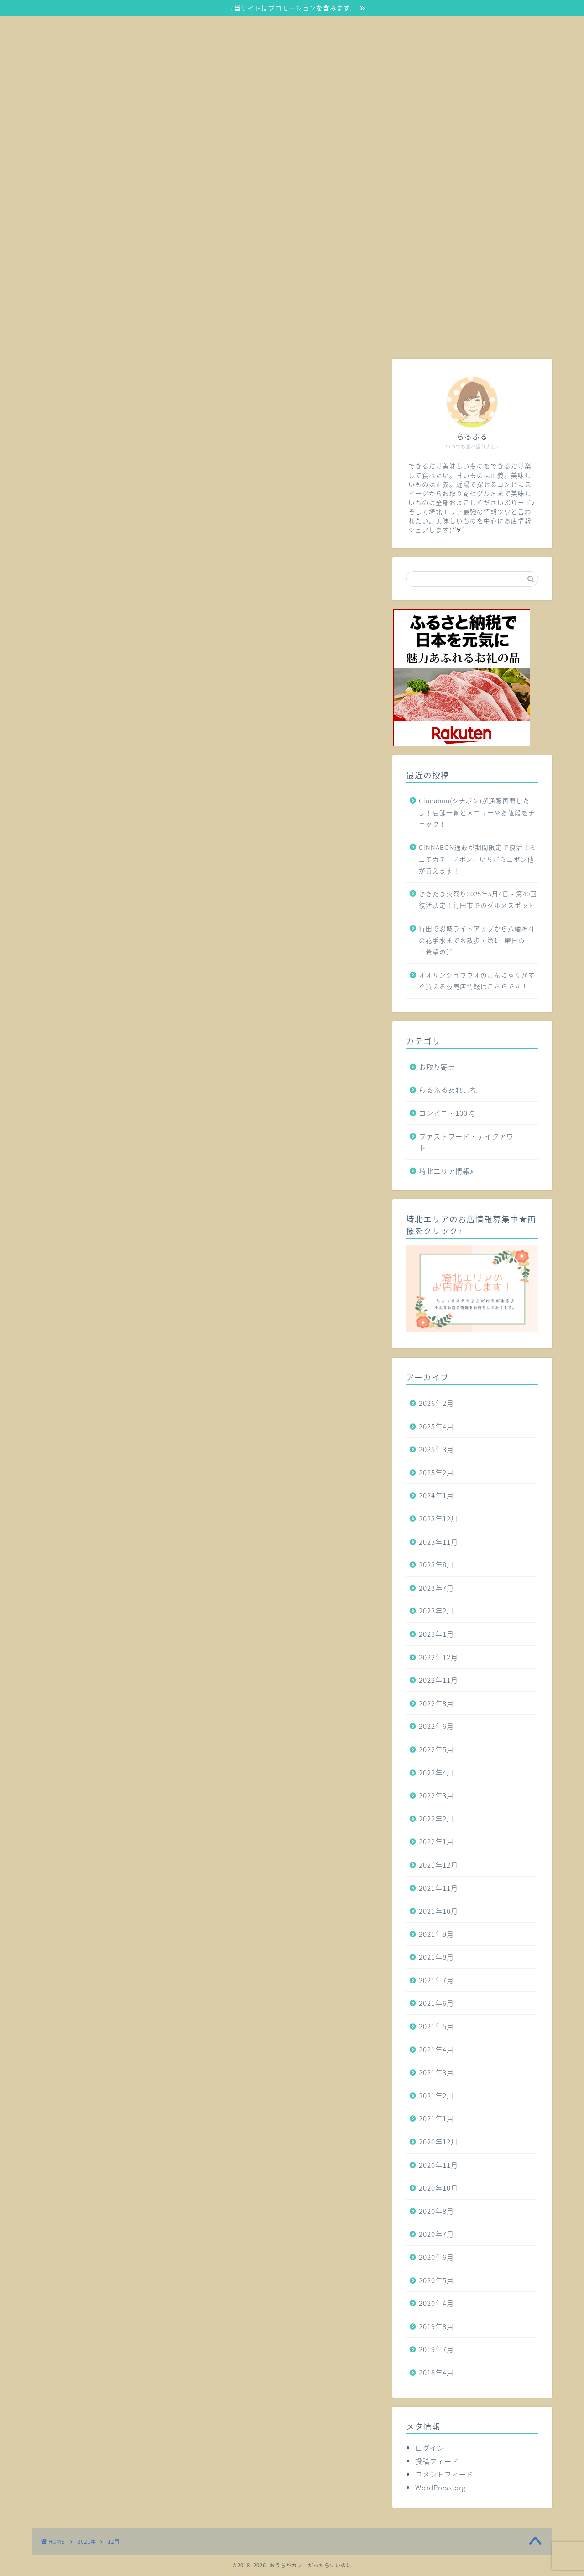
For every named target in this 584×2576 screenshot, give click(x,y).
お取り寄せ (437, 1067)
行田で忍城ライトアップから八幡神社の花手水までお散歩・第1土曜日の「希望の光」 (477, 940)
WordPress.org (440, 2487)
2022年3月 (436, 1795)
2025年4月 (436, 1426)
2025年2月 (436, 1472)
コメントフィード (444, 2474)
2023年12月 (438, 1518)
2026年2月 (436, 1403)
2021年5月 (436, 2026)
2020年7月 (436, 2233)
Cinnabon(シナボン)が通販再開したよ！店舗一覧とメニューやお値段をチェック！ (477, 812)
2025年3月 (436, 1449)
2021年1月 (436, 2118)
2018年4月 (436, 2372)
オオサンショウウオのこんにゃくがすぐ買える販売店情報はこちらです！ (477, 980)
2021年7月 (436, 1980)
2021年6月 (436, 2003)
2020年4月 (436, 2303)
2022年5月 (436, 1749)
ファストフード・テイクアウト (466, 1142)
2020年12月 (438, 2141)
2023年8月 (436, 1564)
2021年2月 (436, 2095)
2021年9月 (436, 1934)
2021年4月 (436, 2049)
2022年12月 (438, 1657)
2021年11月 (438, 1888)
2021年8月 (436, 1957)
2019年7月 (436, 2349)
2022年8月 (436, 1703)
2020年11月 (438, 2165)
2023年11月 (438, 1541)
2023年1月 (436, 1634)
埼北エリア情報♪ (446, 1171)
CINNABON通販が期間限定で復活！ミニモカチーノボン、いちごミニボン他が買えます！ (478, 859)
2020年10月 (438, 2187)
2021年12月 (438, 1864)
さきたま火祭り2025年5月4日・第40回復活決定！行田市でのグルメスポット (478, 899)
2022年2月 (436, 1818)
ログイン (429, 2447)
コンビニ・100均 (447, 1113)
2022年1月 (436, 1841)
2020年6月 (436, 2257)
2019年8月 (436, 2326)
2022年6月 (436, 1726)
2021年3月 (436, 2072)
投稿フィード (437, 2461)
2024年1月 (436, 1495)
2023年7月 (436, 1587)
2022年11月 (438, 1680)
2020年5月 (436, 2280)
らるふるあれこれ (448, 1089)
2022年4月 (436, 1772)
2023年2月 (436, 1610)
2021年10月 (438, 1910)
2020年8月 (436, 2211)
